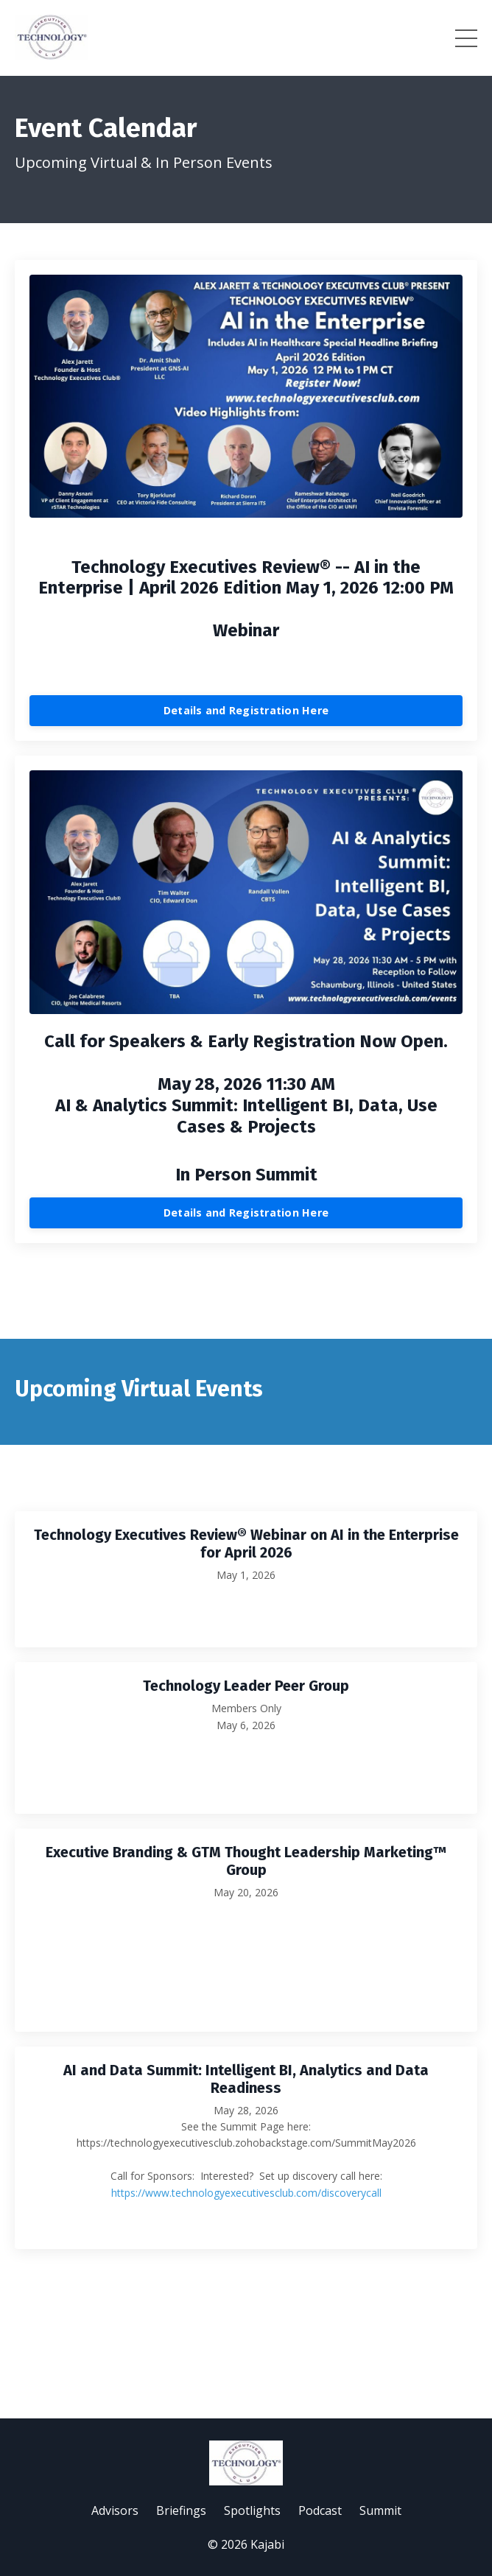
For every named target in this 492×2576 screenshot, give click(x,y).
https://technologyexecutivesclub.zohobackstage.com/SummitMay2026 (246, 2143)
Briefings (181, 2510)
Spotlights (252, 2510)
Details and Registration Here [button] (246, 710)
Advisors (114, 2510)
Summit (380, 2510)
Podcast (320, 2510)
